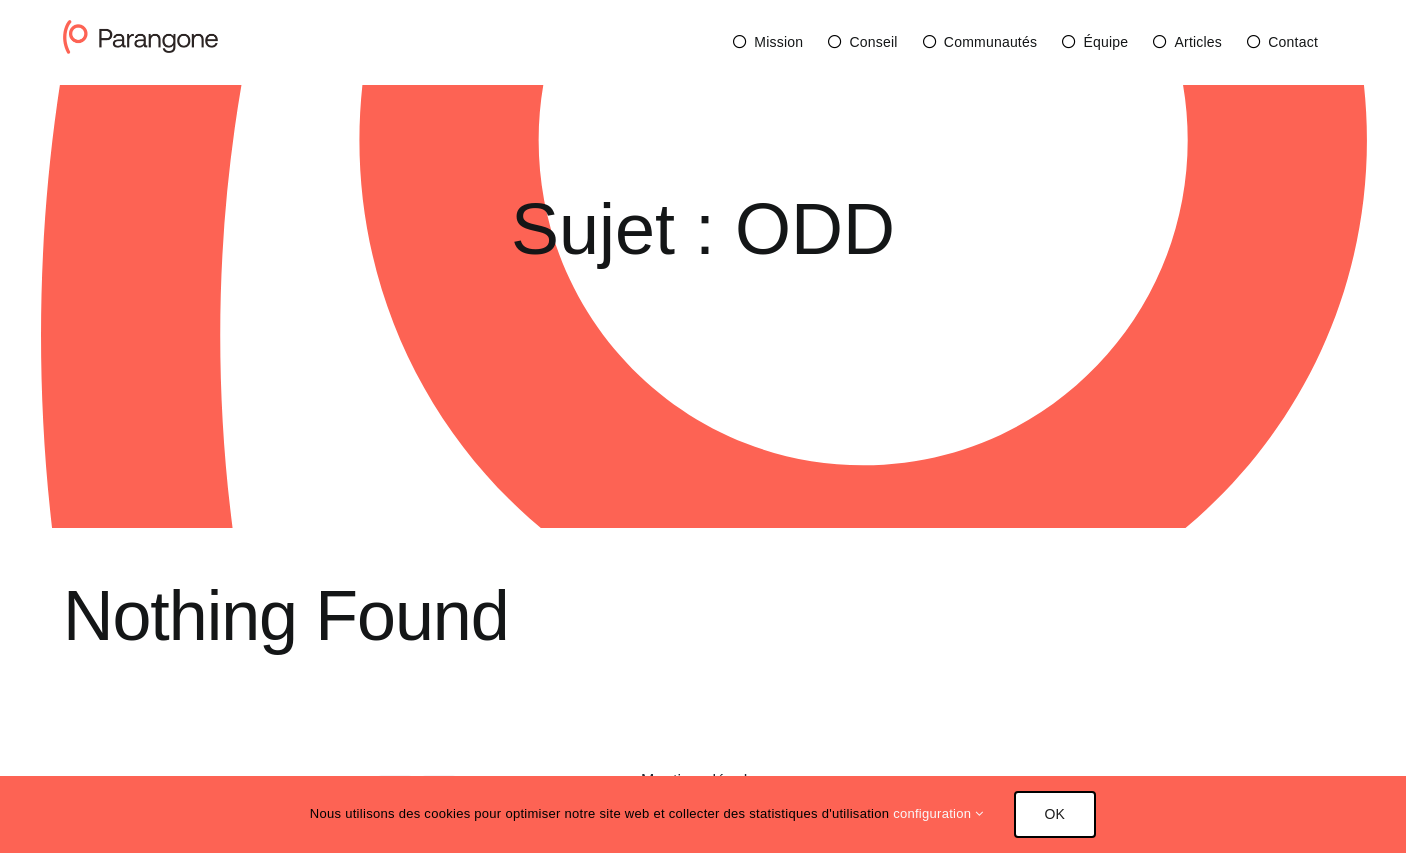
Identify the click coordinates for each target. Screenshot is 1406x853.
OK (1055, 814)
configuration (938, 813)
